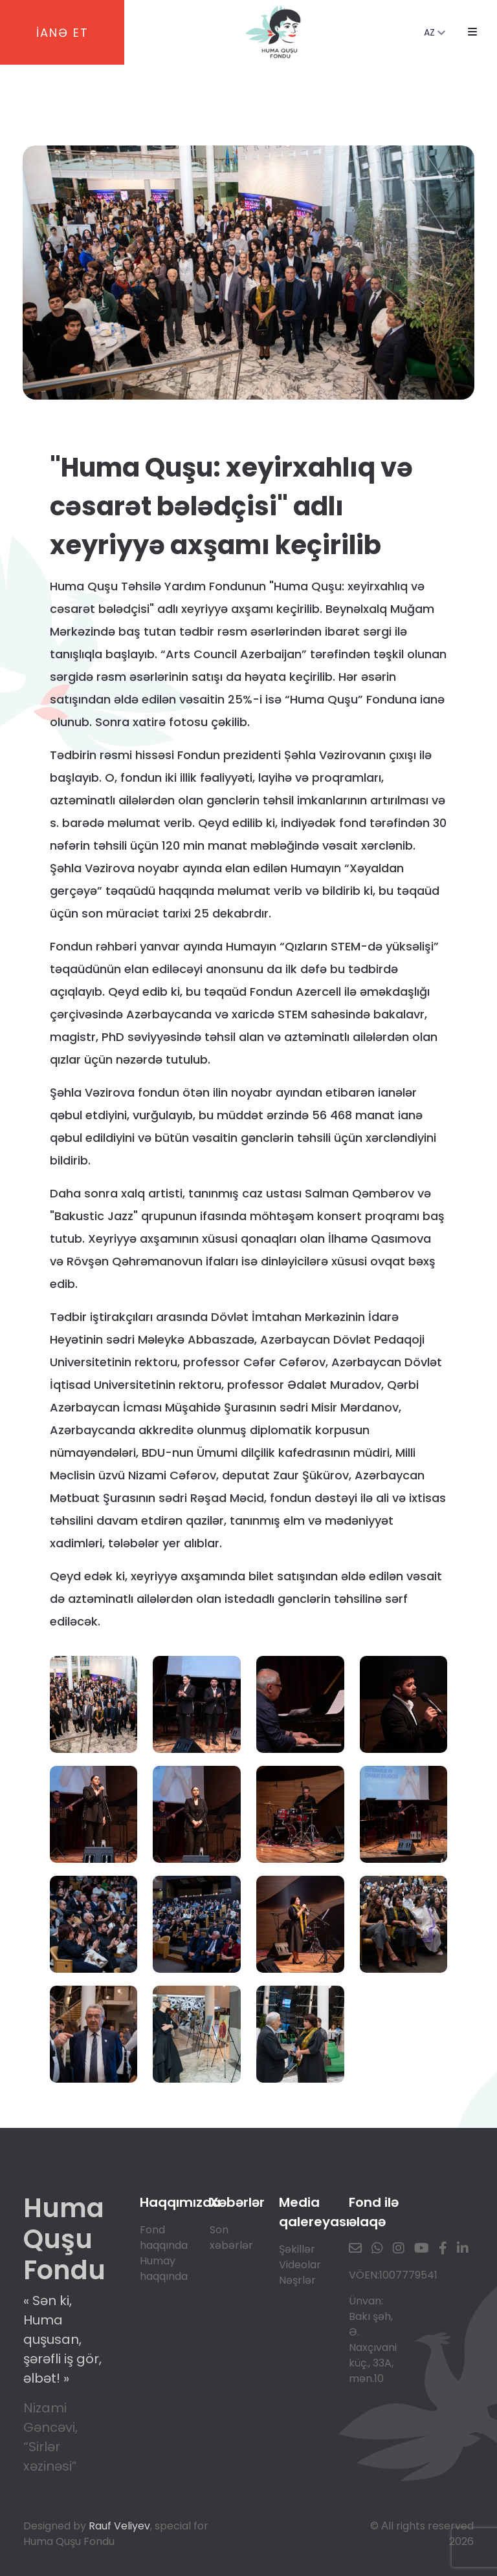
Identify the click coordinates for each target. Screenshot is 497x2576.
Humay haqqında (164, 2268)
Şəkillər (297, 2249)
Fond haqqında (164, 2237)
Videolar (300, 2264)
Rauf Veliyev (119, 2525)
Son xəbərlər (231, 2237)
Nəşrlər (297, 2280)
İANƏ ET (62, 33)
